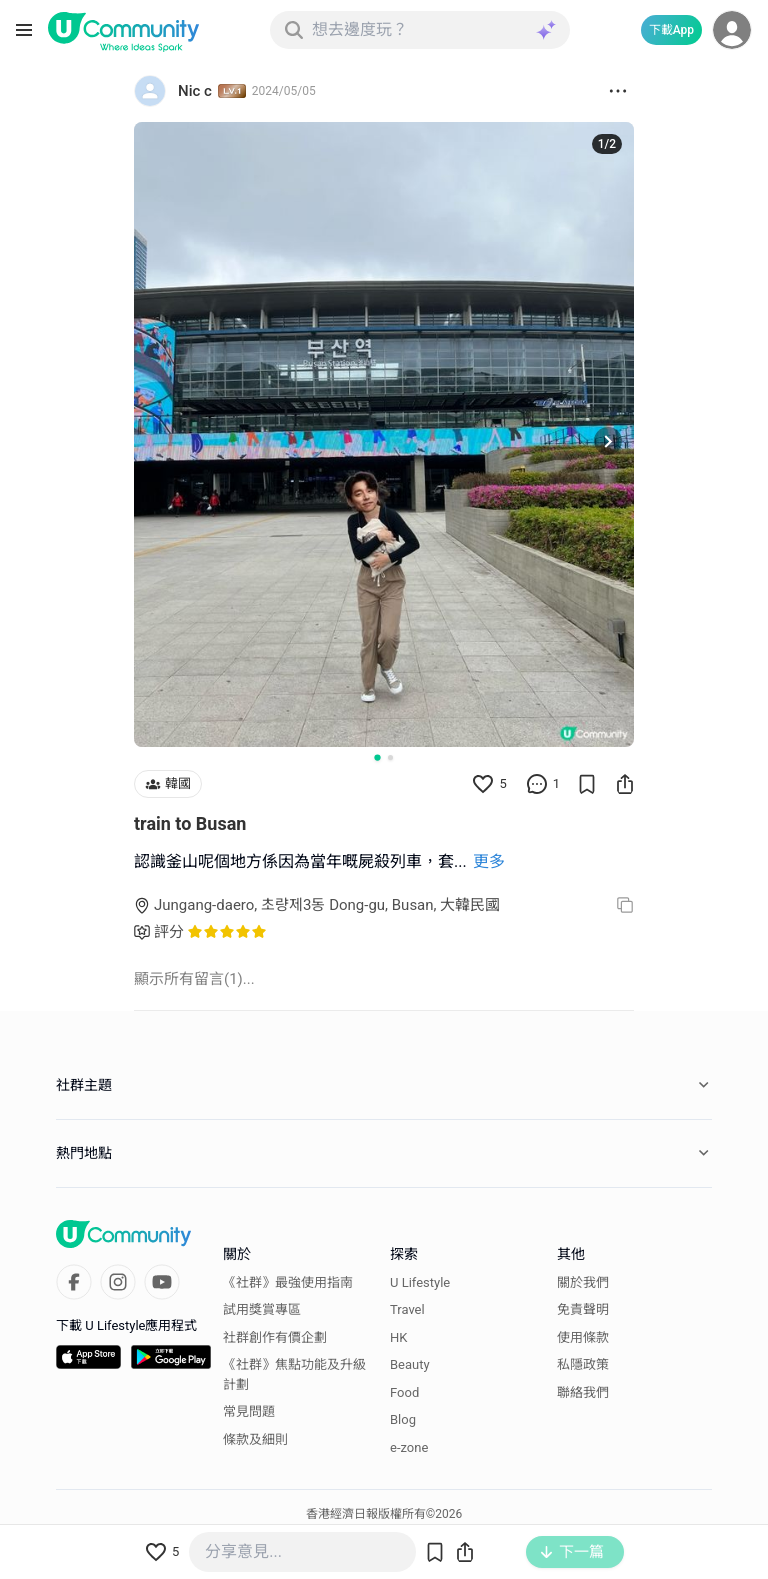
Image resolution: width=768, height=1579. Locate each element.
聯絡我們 (583, 1392)
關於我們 (583, 1282)
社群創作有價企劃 (275, 1337)
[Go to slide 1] (377, 757)
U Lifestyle (420, 1282)
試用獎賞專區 (262, 1309)
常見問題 (249, 1411)
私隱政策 (583, 1364)
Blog (403, 1419)
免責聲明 (583, 1309)
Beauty (410, 1364)
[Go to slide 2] (390, 757)
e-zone (409, 1447)
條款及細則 (255, 1439)
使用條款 (583, 1337)
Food (404, 1392)
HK (398, 1337)
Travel (407, 1309)
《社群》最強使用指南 (288, 1282)
